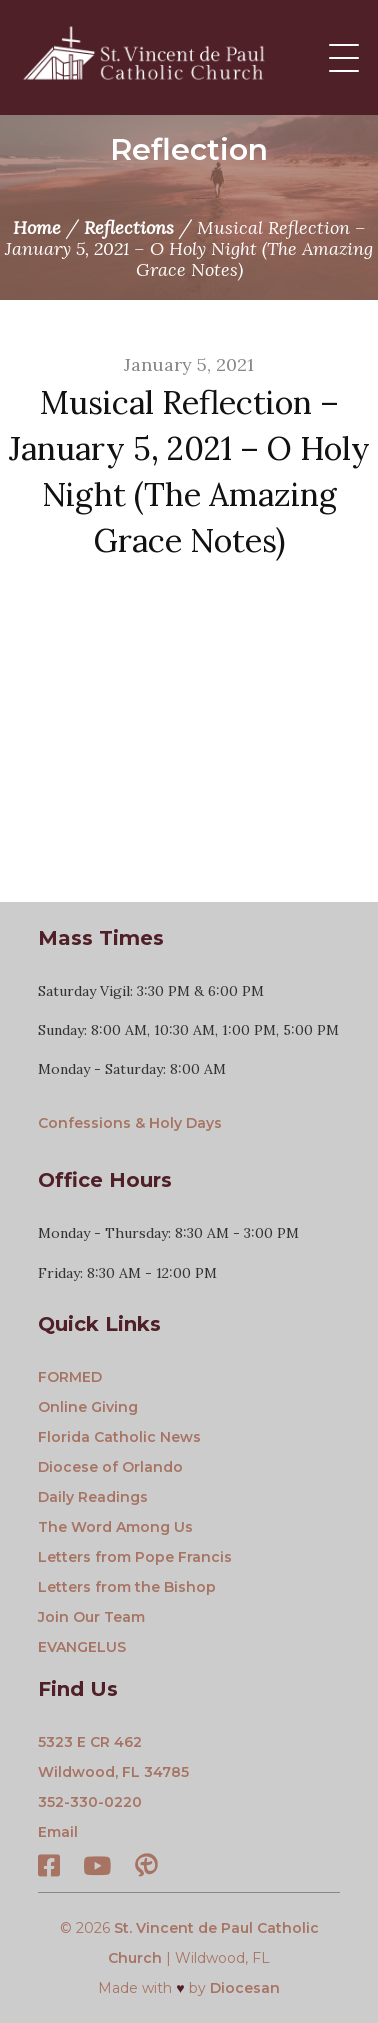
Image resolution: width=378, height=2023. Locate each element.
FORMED (70, 1377)
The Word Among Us (115, 1527)
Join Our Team (91, 1617)
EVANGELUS (82, 1647)
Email (58, 1832)
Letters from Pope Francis (135, 1557)
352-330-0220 (90, 1802)
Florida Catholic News (119, 1437)
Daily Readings (93, 1497)
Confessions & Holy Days (130, 1123)
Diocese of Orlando (110, 1467)
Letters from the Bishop (127, 1587)
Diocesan (245, 1988)
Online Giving (88, 1407)
